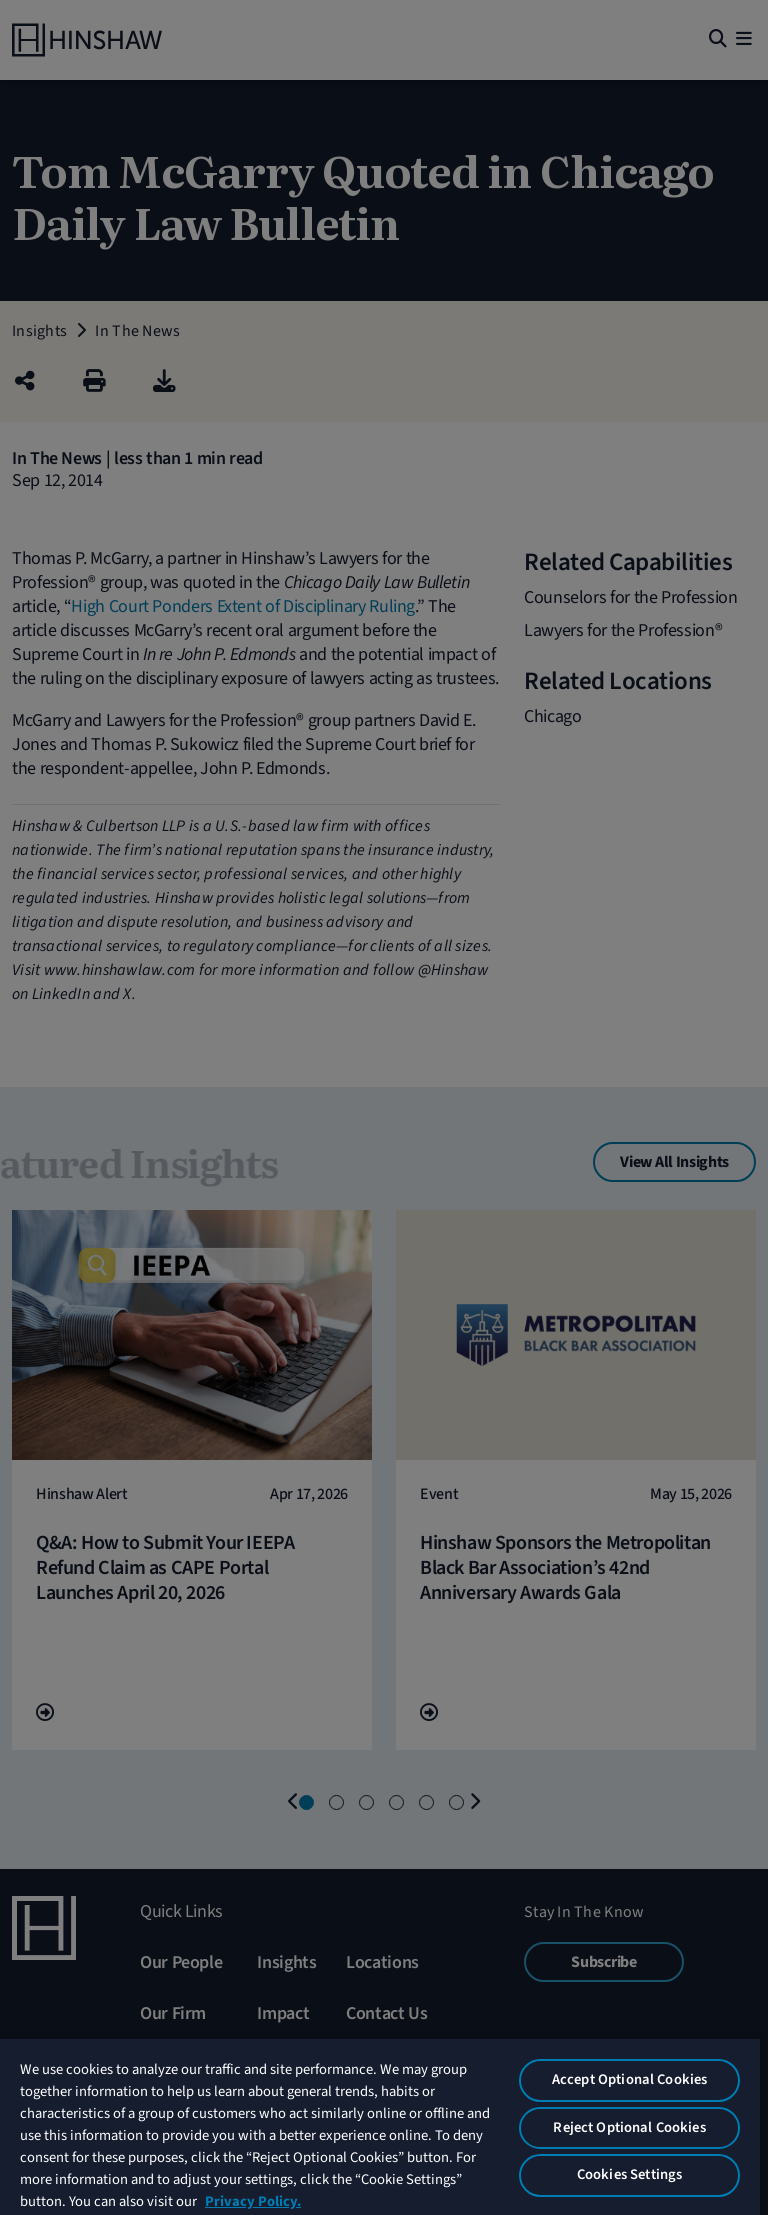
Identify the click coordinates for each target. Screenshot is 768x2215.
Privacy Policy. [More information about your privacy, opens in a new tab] (253, 2201)
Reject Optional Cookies (629, 2127)
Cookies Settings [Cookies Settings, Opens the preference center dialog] (629, 2174)
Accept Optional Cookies (629, 2079)
